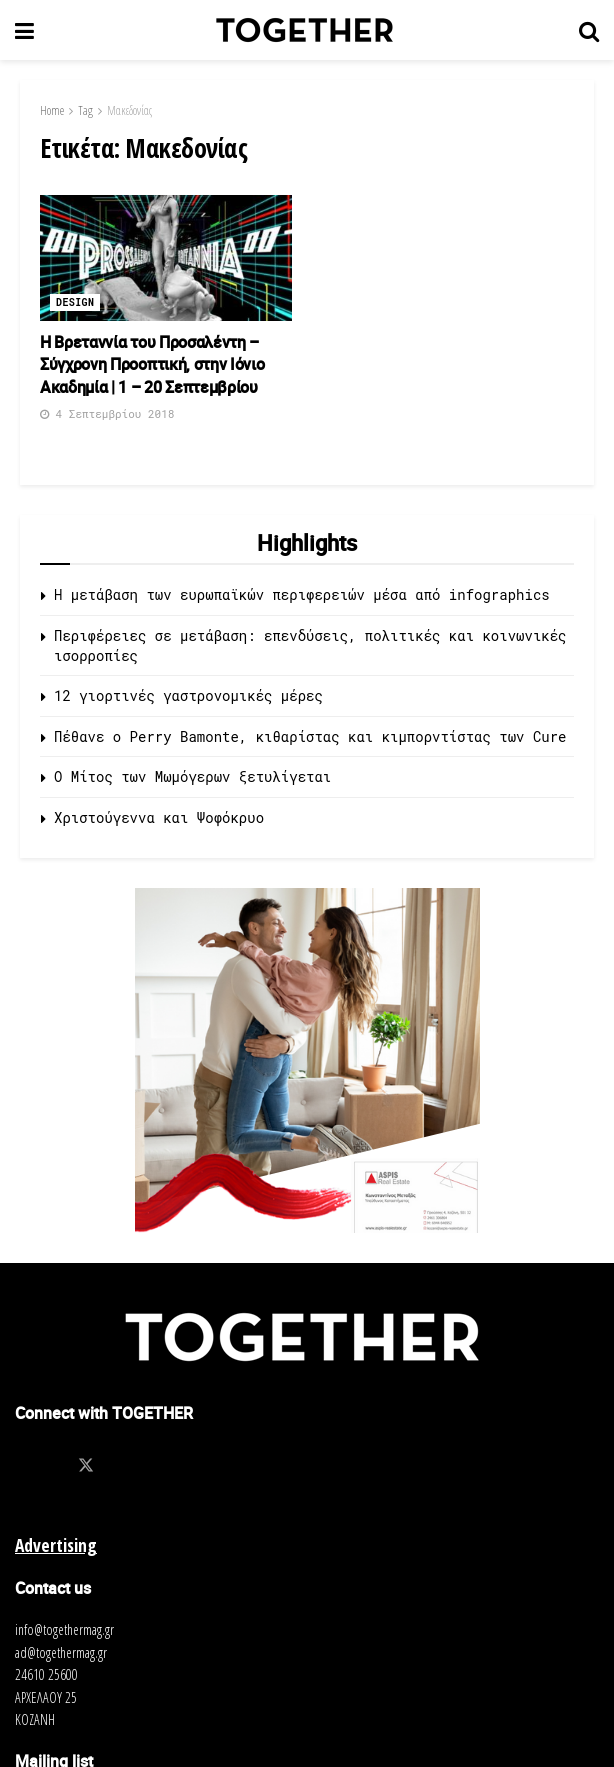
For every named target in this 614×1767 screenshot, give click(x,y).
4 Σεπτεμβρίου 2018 (107, 413)
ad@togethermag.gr (61, 1652)
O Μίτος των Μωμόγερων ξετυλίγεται (192, 776)
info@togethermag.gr (64, 1629)
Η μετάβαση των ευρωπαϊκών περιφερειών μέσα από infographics (302, 594)
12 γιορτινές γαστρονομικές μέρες (188, 695)
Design (75, 302)
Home (52, 110)
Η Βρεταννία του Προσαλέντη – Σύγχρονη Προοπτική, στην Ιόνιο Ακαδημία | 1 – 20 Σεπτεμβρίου (152, 364)
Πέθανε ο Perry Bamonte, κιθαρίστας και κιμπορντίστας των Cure (310, 736)
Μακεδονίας (129, 110)
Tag (85, 110)
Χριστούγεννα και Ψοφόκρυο (159, 817)
